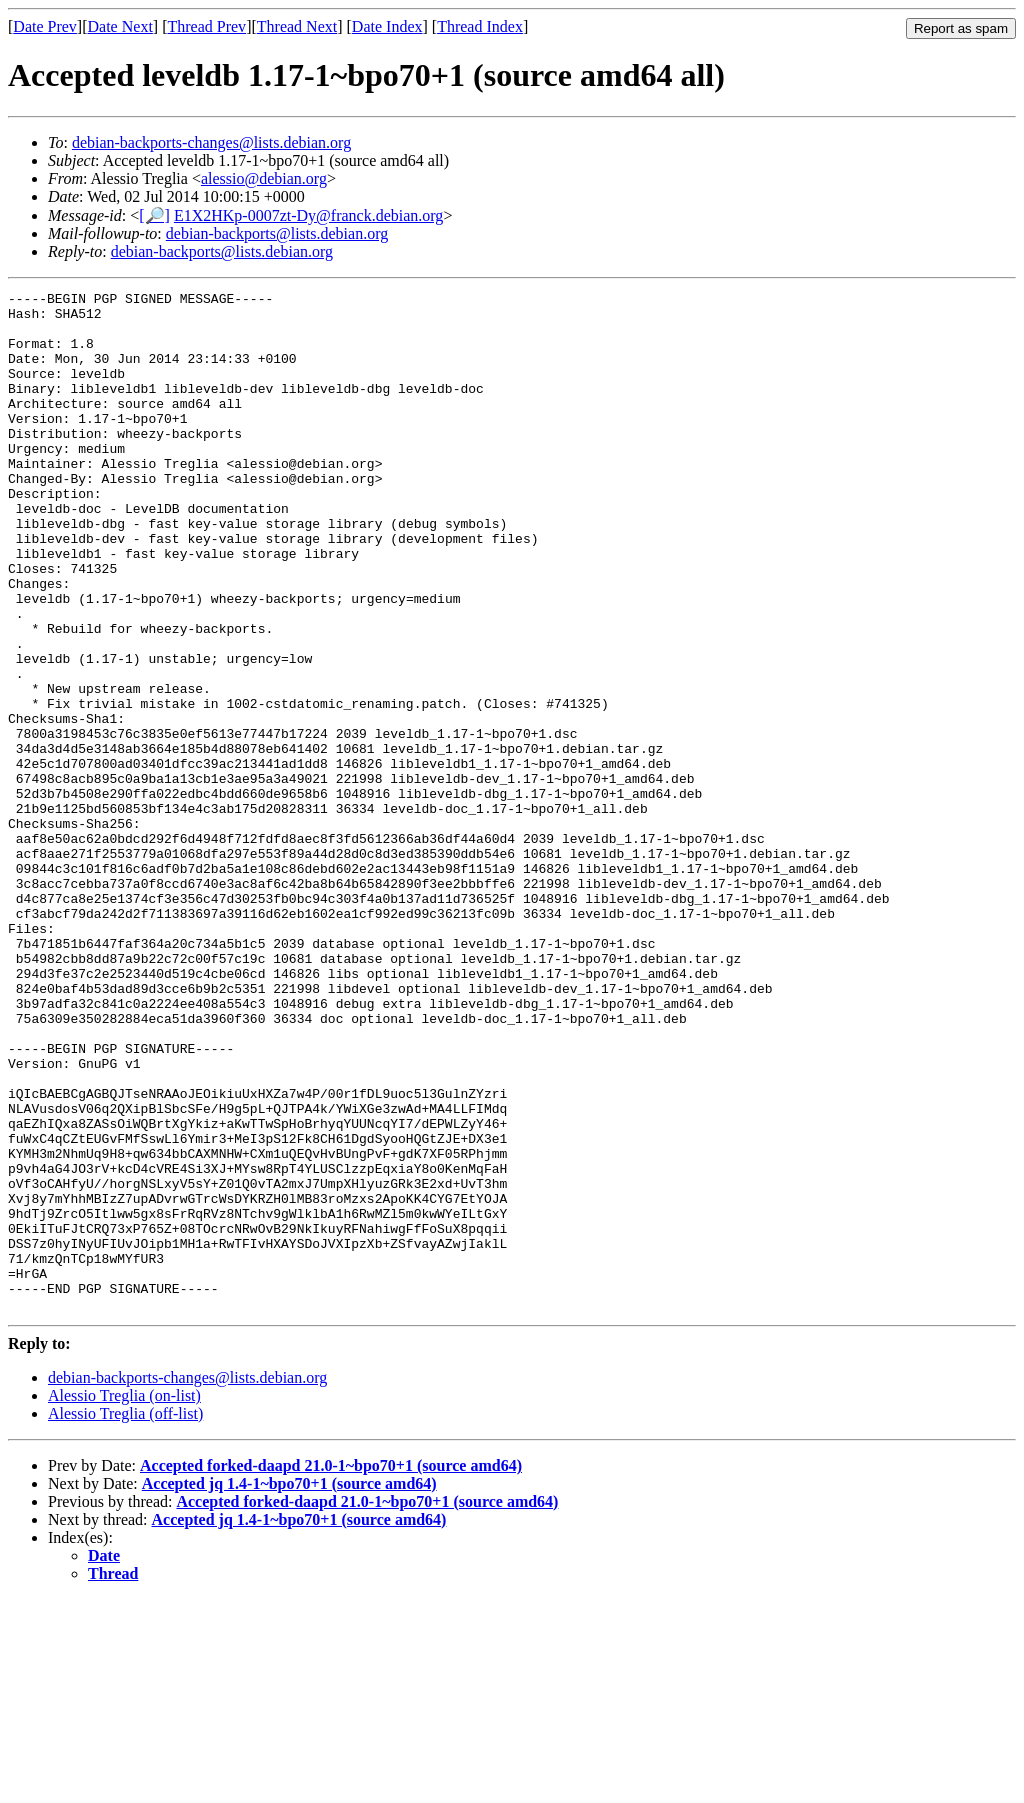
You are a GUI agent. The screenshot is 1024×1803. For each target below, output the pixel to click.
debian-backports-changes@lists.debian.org (211, 142)
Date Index (387, 26)
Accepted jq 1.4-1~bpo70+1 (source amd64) (289, 1687)
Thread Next (297, 26)
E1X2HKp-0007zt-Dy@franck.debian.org (308, 215)
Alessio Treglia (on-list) (124, 1599)
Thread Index (480, 26)
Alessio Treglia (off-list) (125, 1617)
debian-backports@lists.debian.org (277, 233)
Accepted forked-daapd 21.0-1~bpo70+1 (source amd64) (331, 1669)
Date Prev (45, 26)
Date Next (120, 26)
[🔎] (154, 215)
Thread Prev (206, 26)
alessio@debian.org (264, 178)
